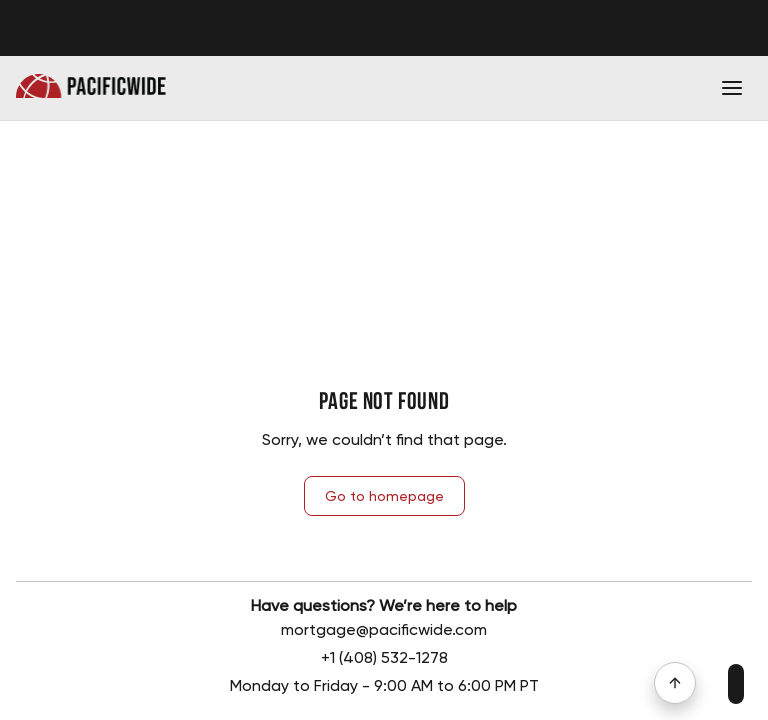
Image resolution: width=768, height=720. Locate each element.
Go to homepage (384, 496)
